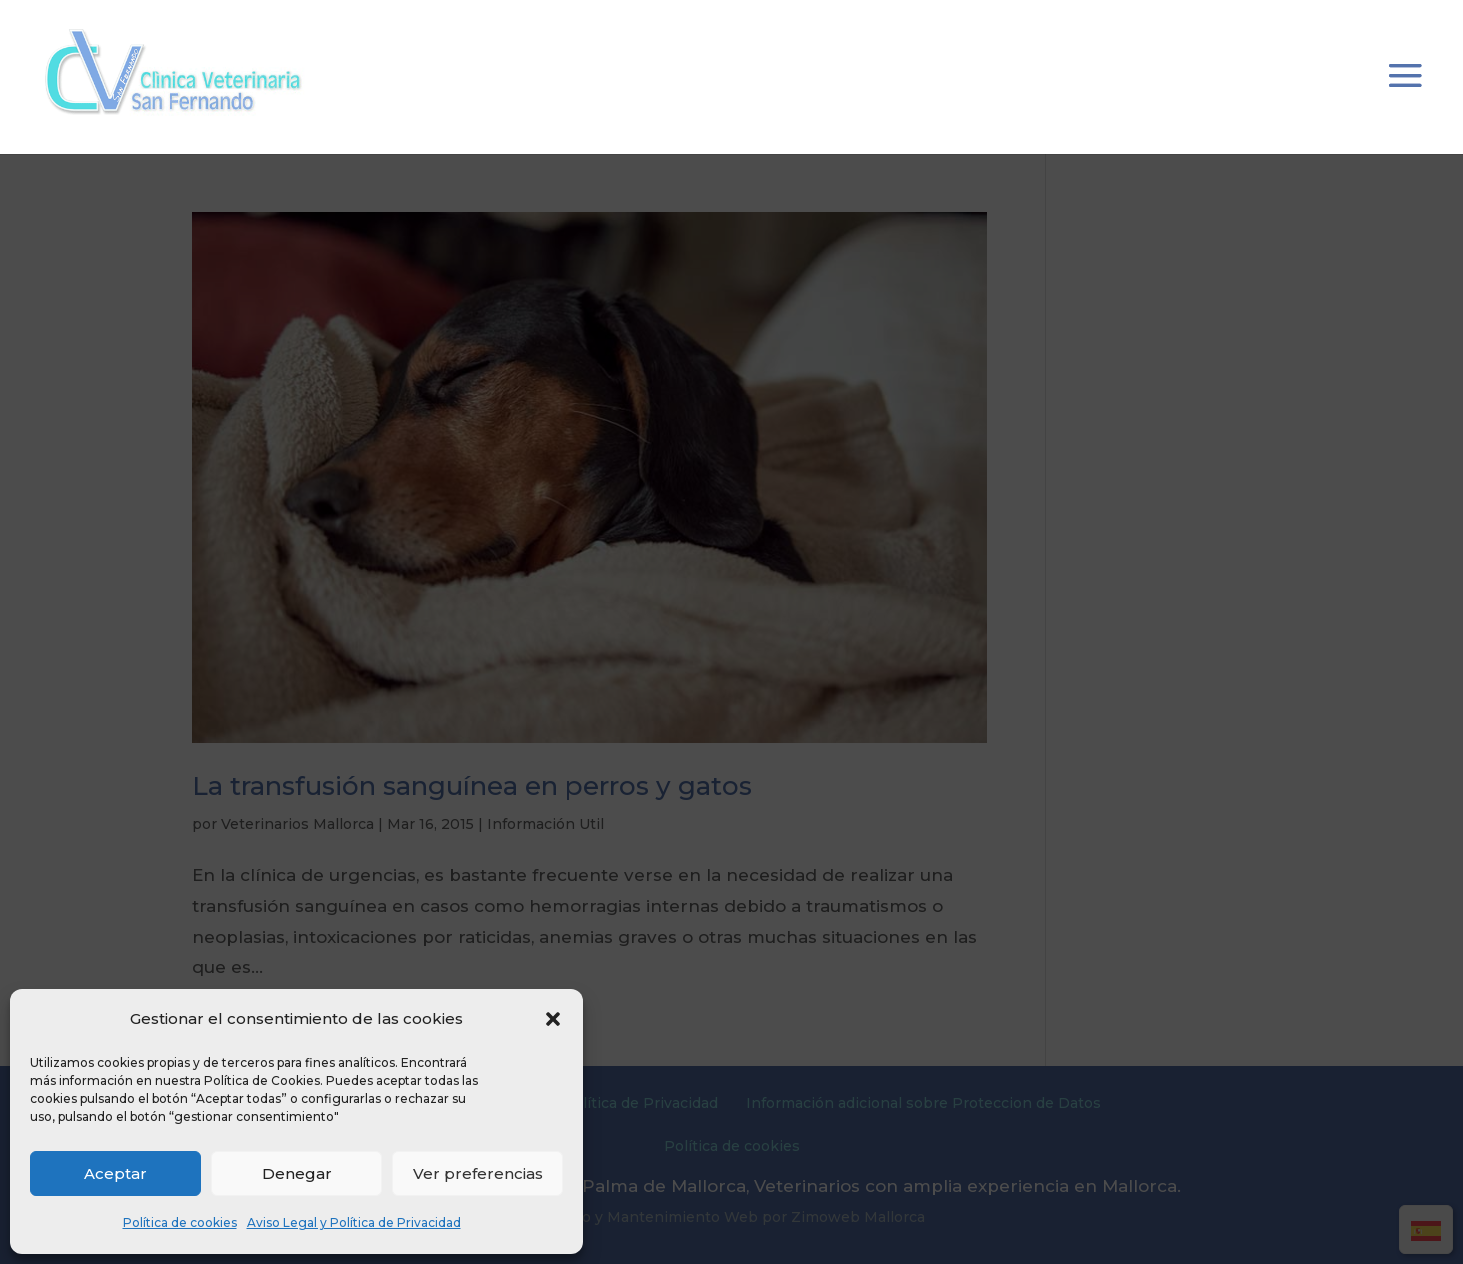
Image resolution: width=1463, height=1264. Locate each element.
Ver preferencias (478, 1173)
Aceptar (115, 1173)
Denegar (297, 1173)
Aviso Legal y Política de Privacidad (354, 1222)
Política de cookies (180, 1222)
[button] (553, 1019)
